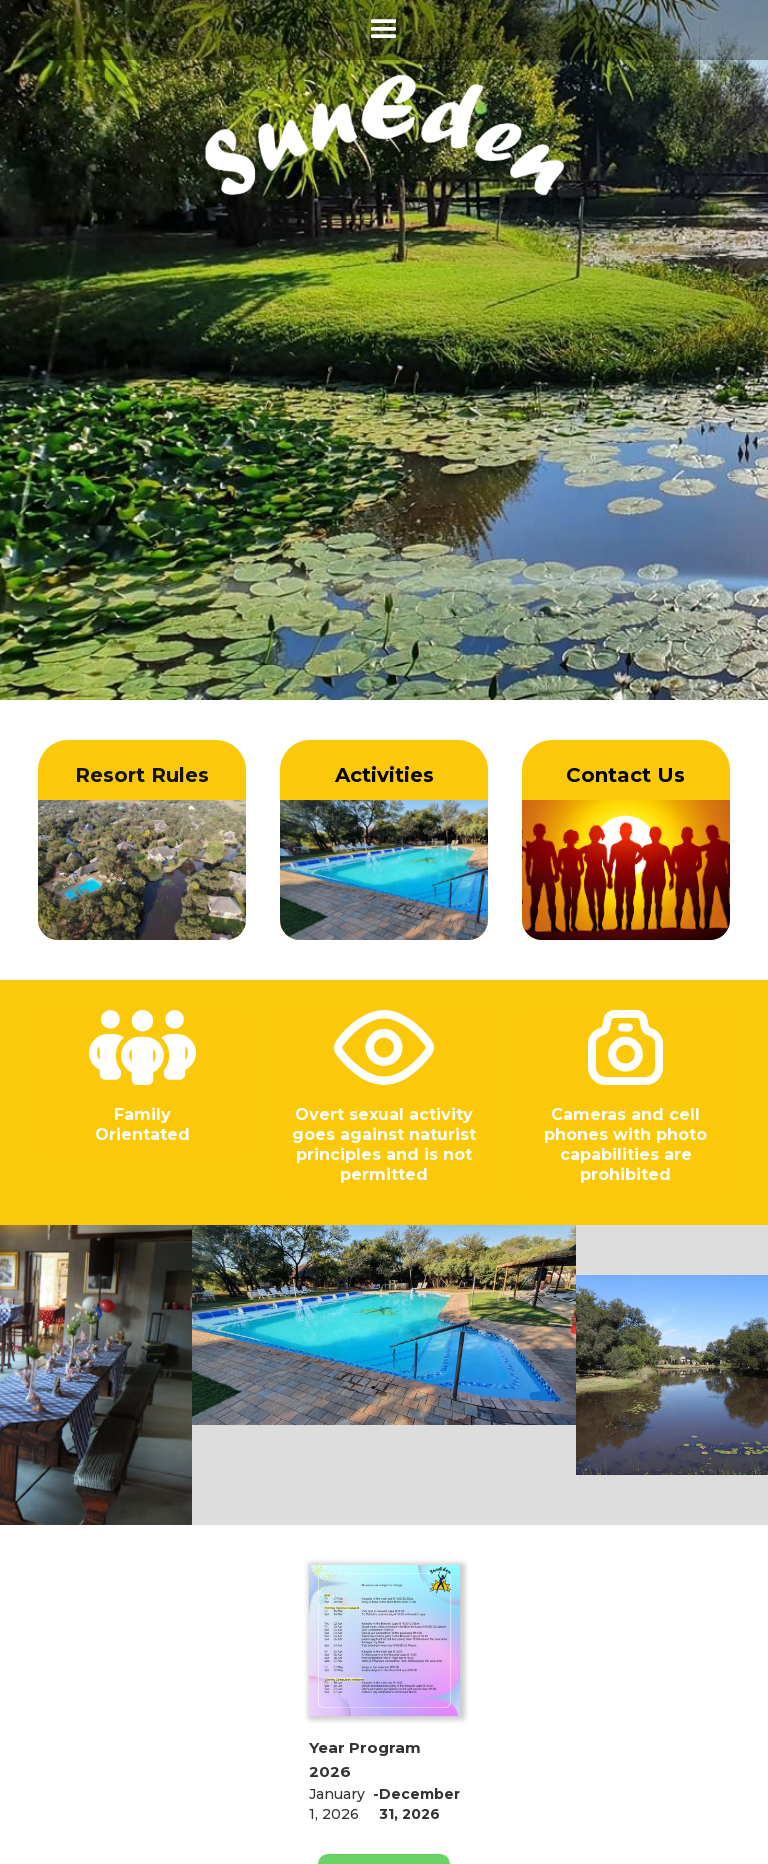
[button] (384, 30)
